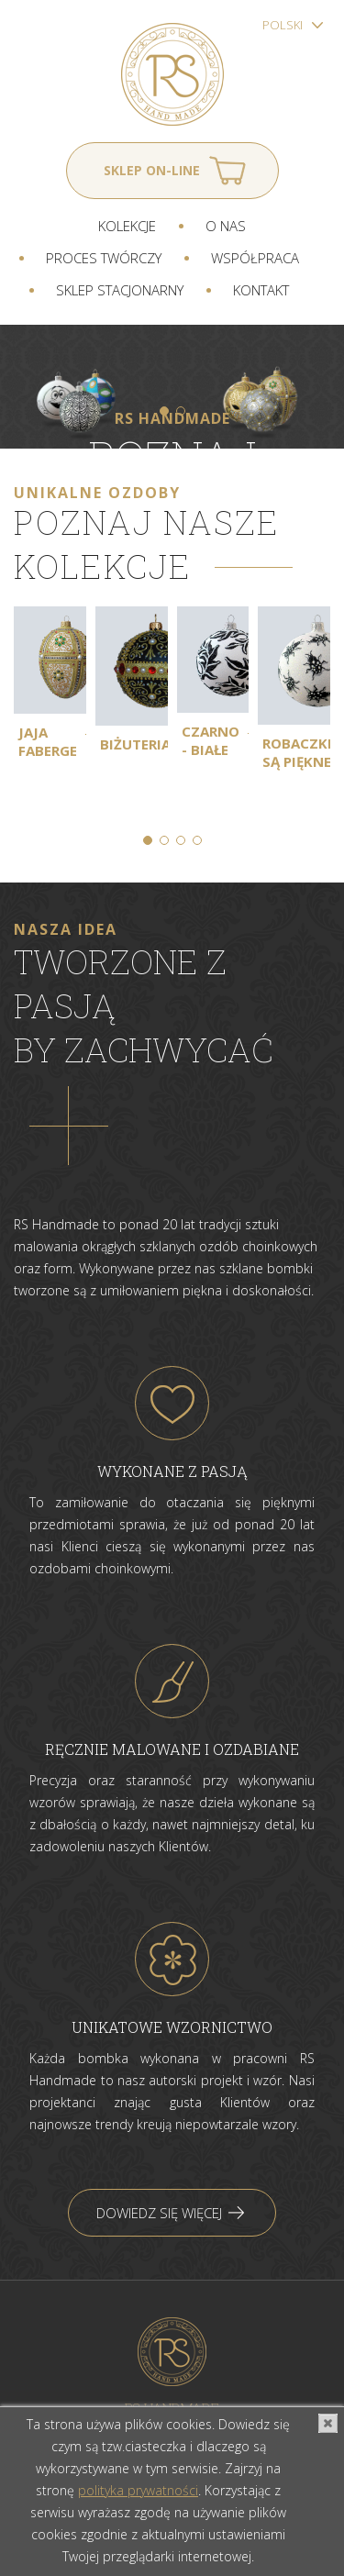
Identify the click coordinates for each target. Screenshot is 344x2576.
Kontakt (261, 290)
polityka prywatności (138, 2490)
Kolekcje (127, 226)
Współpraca (255, 258)
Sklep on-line (152, 170)
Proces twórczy (103, 258)
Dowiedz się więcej (159, 2213)
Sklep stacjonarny (119, 290)
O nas (225, 226)
